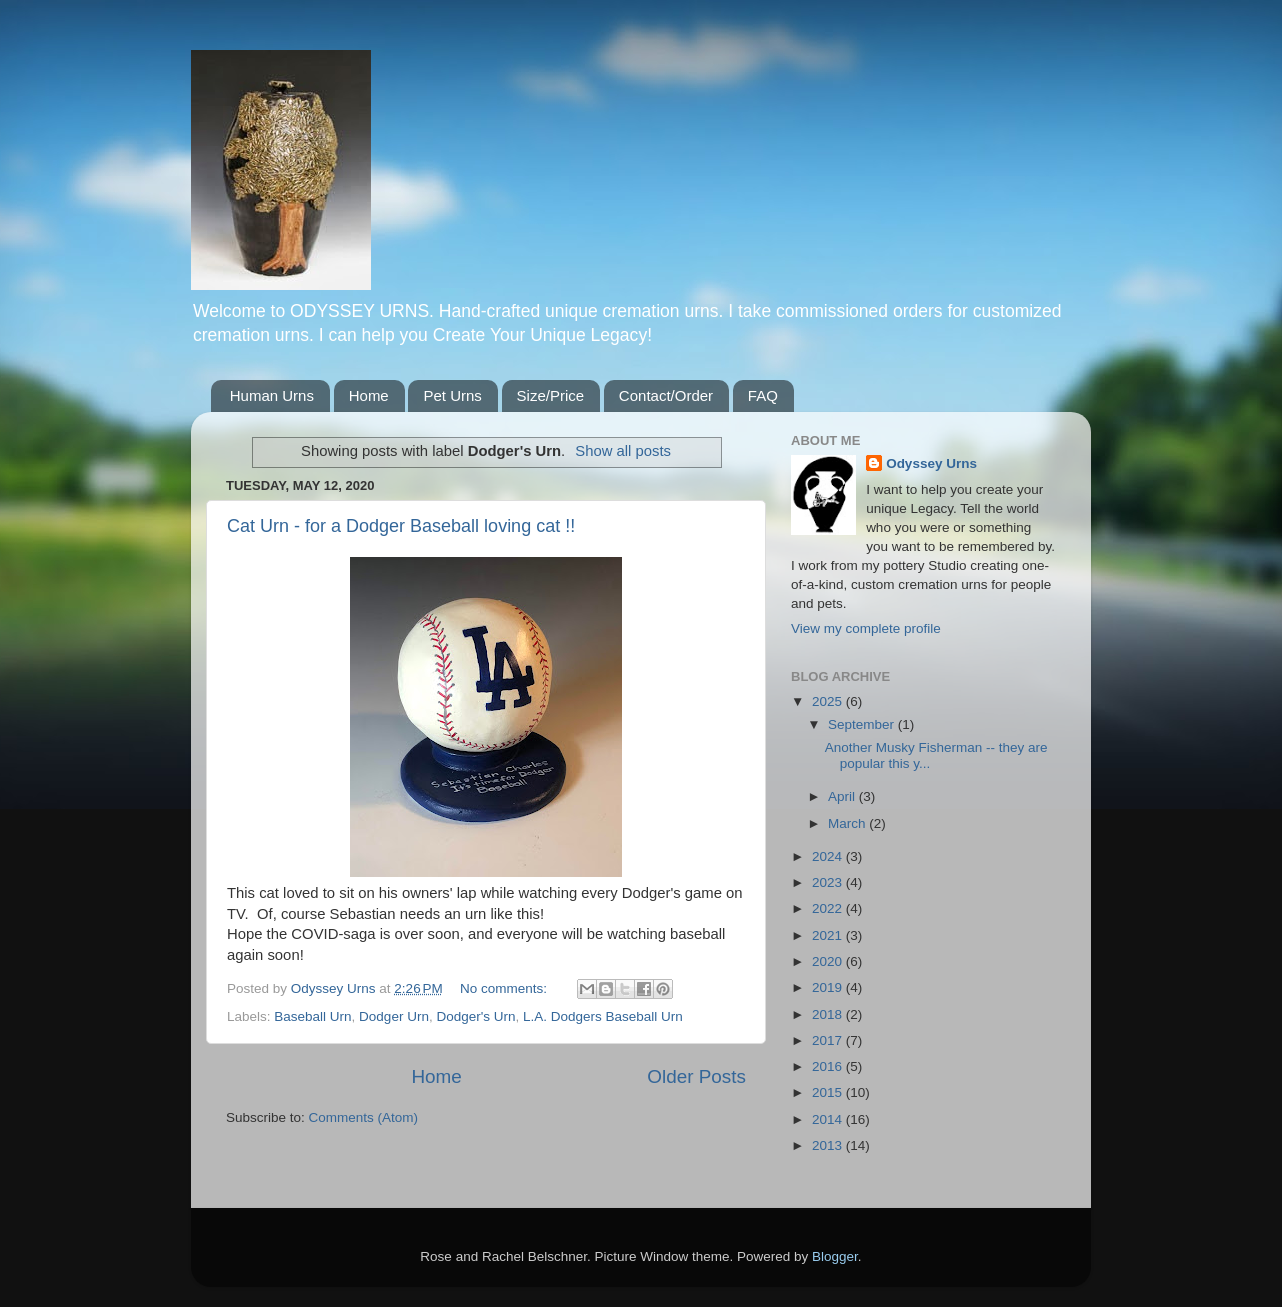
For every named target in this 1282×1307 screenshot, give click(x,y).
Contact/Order (666, 395)
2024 (829, 856)
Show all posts (623, 451)
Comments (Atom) (364, 1117)
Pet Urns (452, 395)
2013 (829, 1145)
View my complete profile (866, 628)
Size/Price (551, 395)
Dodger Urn (394, 1016)
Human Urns (272, 395)
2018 (829, 1014)
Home (369, 395)
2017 (829, 1040)
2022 (829, 908)
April (843, 796)
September (863, 724)
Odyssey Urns (931, 463)
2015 (829, 1092)
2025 (829, 701)
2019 (829, 987)
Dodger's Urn (475, 1016)
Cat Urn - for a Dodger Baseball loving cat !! (401, 526)
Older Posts (696, 1076)
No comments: (505, 988)
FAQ (763, 395)
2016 (829, 1066)
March (848, 823)
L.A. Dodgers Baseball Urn (603, 1016)
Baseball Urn (312, 1016)
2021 (829, 935)
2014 (829, 1119)
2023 (829, 882)
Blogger (835, 1256)
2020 (829, 961)
